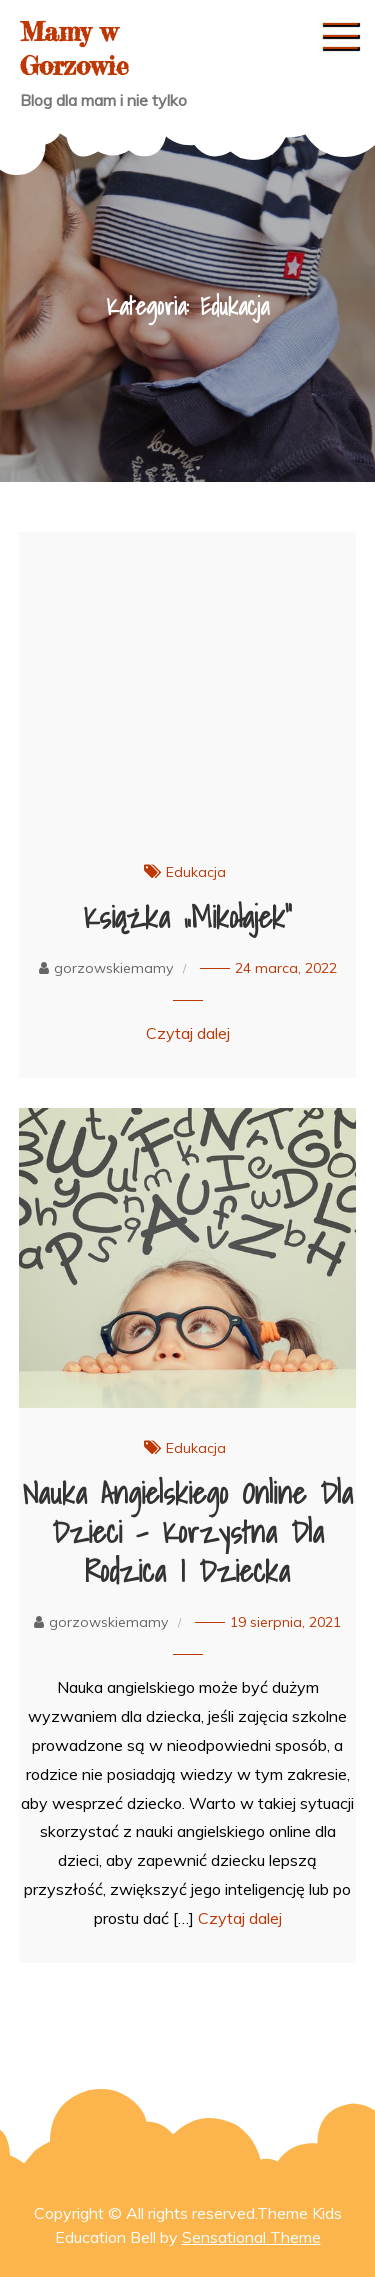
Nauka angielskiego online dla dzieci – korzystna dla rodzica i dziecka (188, 1532)
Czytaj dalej (188, 1033)
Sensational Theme (251, 2237)
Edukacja (196, 872)
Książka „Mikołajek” (187, 917)
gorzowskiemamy (113, 968)
